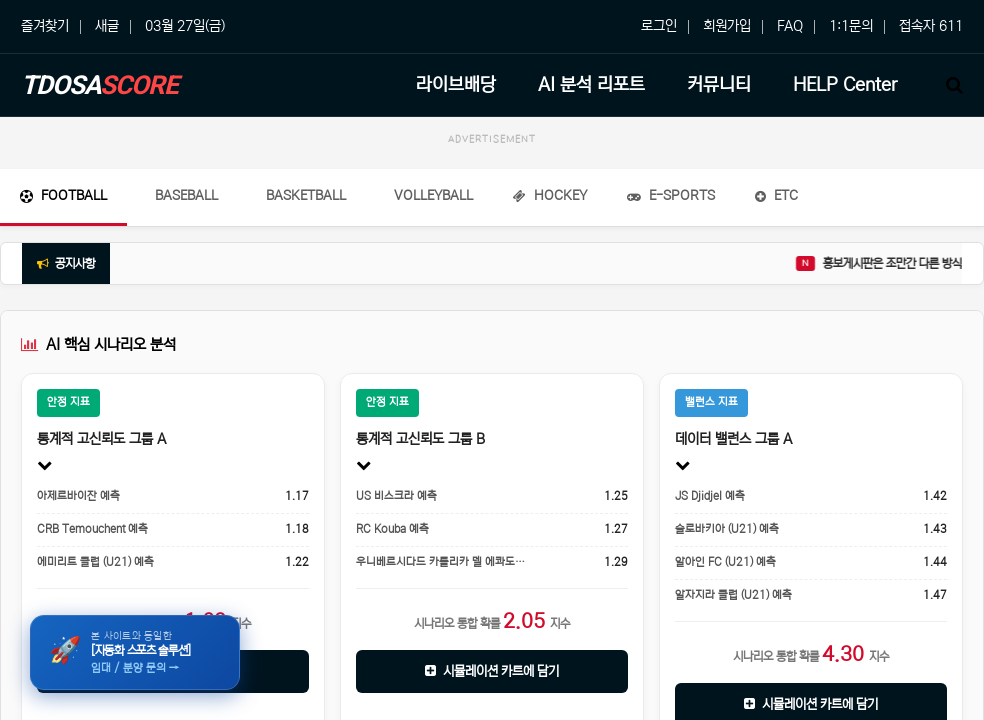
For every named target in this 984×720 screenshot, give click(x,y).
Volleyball (433, 195)
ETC (776, 195)
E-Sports (671, 195)
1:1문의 (851, 26)
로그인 (659, 26)
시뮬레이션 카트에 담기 (492, 671)
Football (63, 195)
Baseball (186, 195)
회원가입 (727, 26)
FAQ (790, 26)
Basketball (306, 195)
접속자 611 (931, 26)
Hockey (550, 195)
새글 (107, 26)
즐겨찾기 (45, 26)
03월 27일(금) (185, 26)
